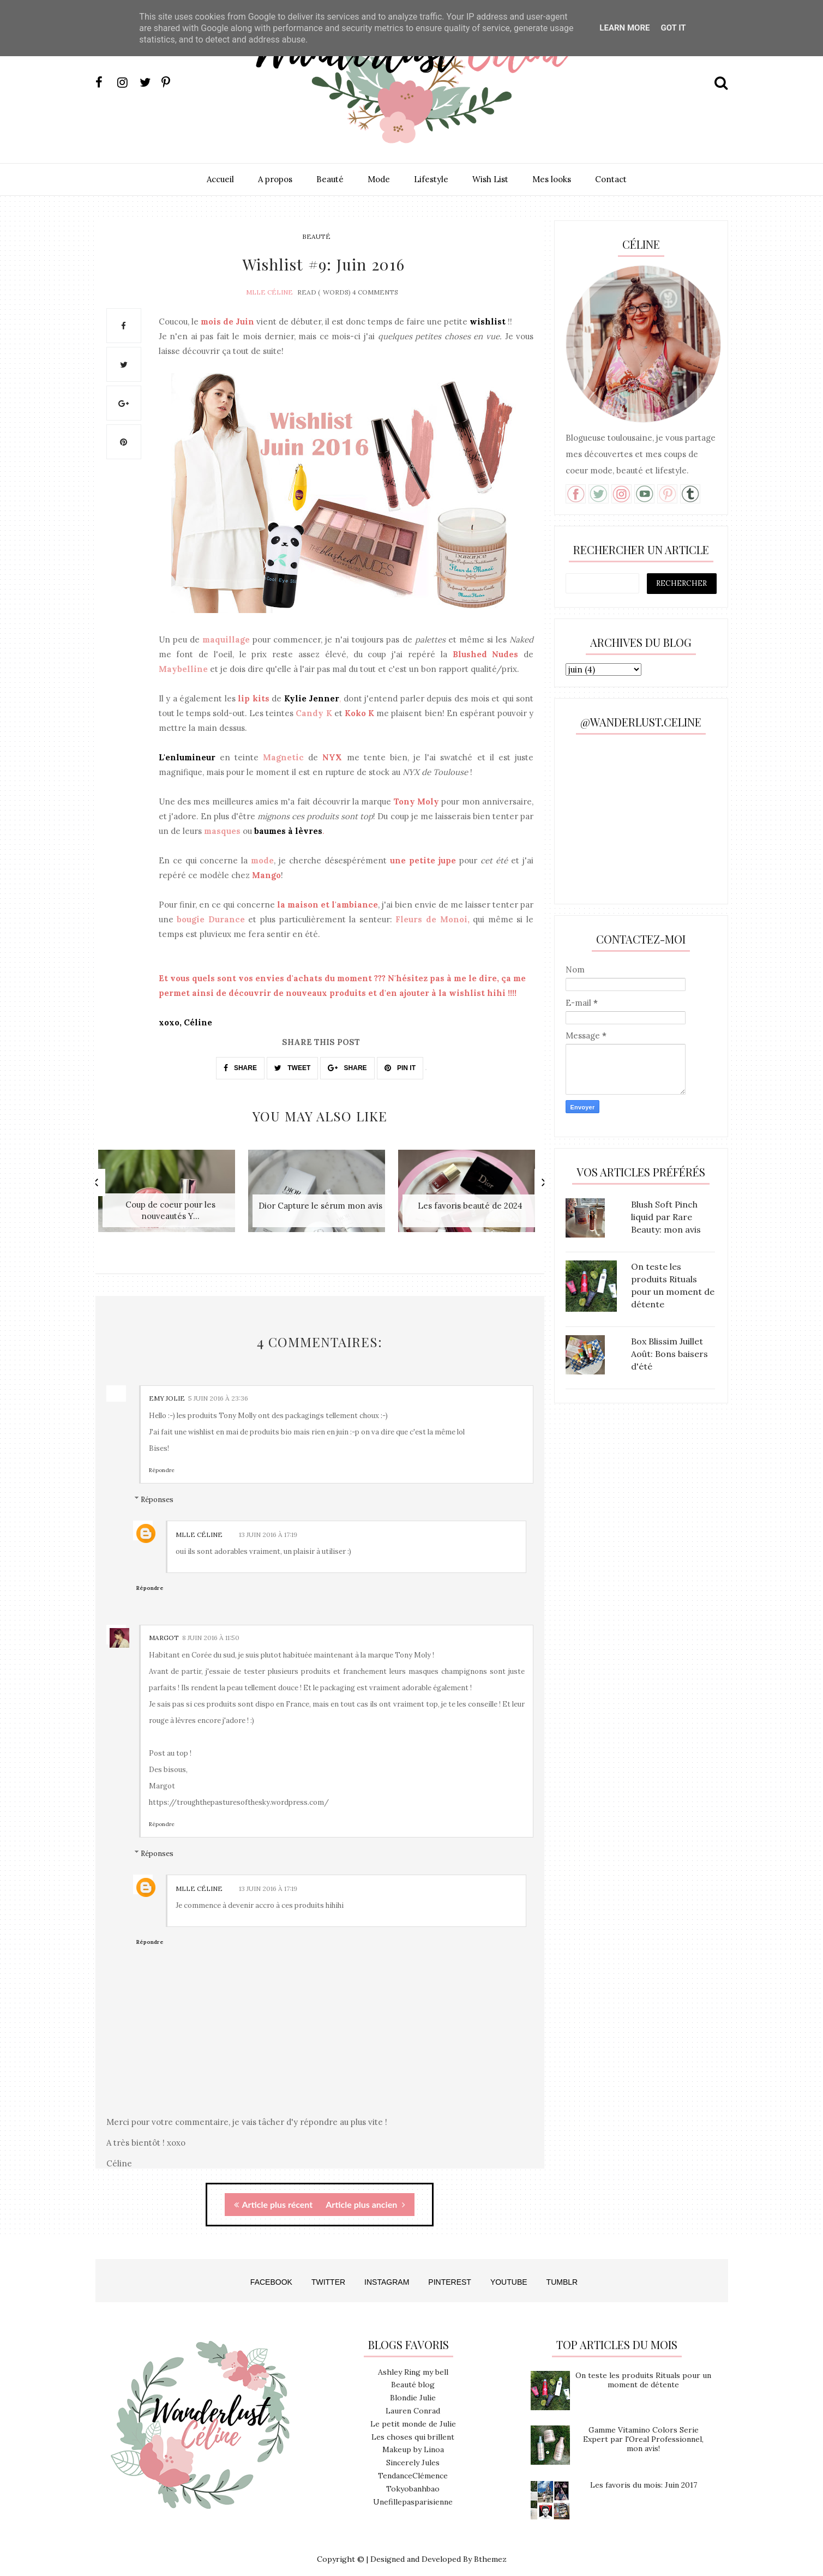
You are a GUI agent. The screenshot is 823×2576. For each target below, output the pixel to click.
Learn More (624, 28)
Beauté (330, 179)
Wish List (490, 179)
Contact (611, 179)
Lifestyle (431, 179)
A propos (275, 179)
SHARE (240, 1064)
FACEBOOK (271, 2272)
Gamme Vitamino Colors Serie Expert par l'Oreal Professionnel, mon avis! (643, 2429)
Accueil (220, 179)
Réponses (157, 1489)
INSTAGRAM (386, 2272)
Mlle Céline (269, 288)
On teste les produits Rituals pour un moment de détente (643, 2370)
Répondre (162, 1460)
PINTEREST (449, 2272)
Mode (379, 179)
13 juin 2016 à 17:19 (268, 1525)
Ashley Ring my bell (413, 2362)
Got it (673, 28)
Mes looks (551, 179)
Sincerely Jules (413, 2453)
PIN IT (400, 1064)
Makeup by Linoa (413, 2440)
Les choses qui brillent (412, 2427)
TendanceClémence (413, 2466)
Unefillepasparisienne (413, 2492)
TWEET (292, 1064)
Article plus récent (273, 2194)
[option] (170, 1189)
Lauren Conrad (413, 2401)
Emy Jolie (167, 1388)
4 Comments (375, 288)
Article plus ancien (365, 2194)
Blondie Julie (413, 2388)
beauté (316, 236)
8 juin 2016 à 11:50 (210, 1628)
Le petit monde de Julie (413, 2414)
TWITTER (328, 2272)
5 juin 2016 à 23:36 (218, 1388)
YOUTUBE (508, 2272)
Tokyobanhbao (413, 2479)
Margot (164, 1628)
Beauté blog (413, 2375)
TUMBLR (562, 2272)
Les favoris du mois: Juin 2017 (643, 2475)
